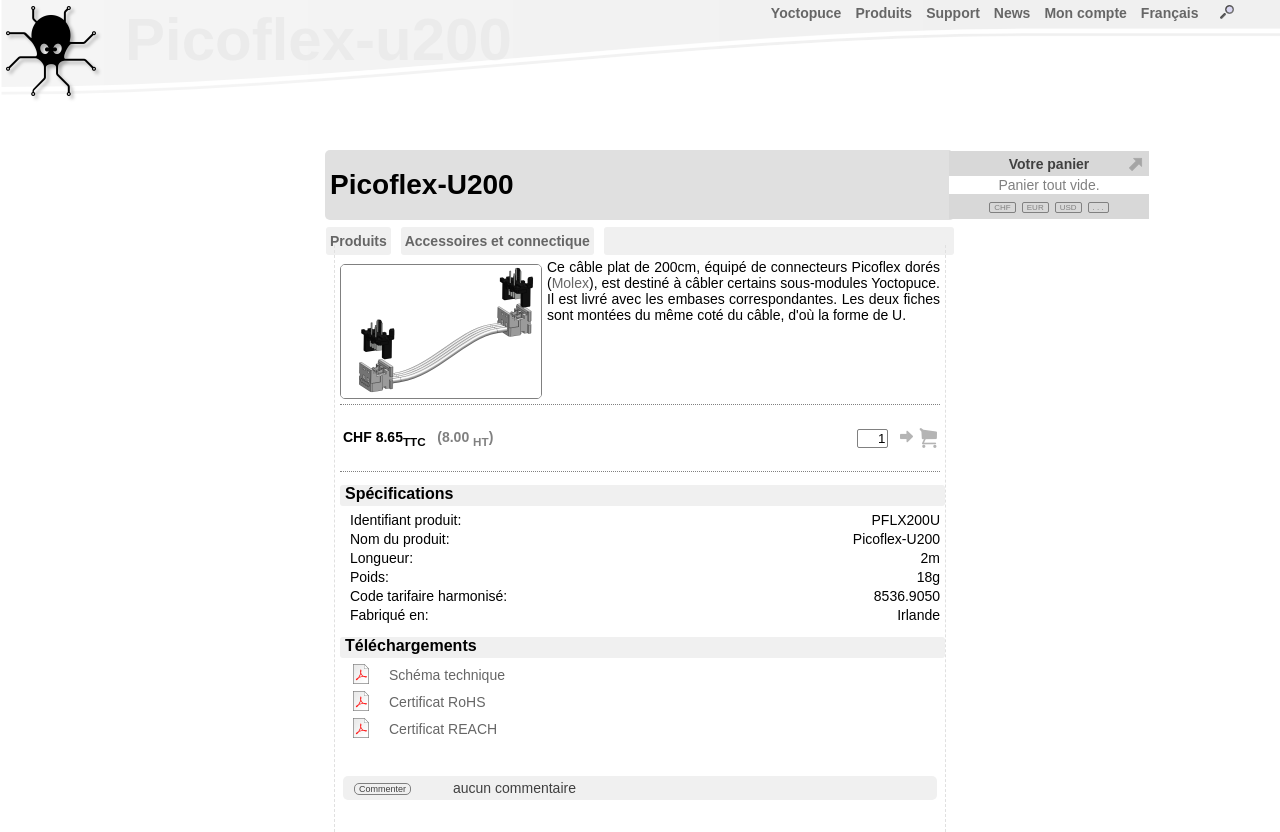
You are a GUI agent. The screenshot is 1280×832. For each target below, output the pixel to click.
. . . (1098, 207)
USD (1068, 207)
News (1012, 13)
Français (1170, 13)
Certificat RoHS (437, 702)
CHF (1002, 207)
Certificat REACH (443, 729)
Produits (883, 13)
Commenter (382, 789)
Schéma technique (447, 675)
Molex (570, 283)
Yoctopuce (806, 13)
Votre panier (1049, 164)
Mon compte (1085, 13)
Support (953, 13)
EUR (1035, 207)
